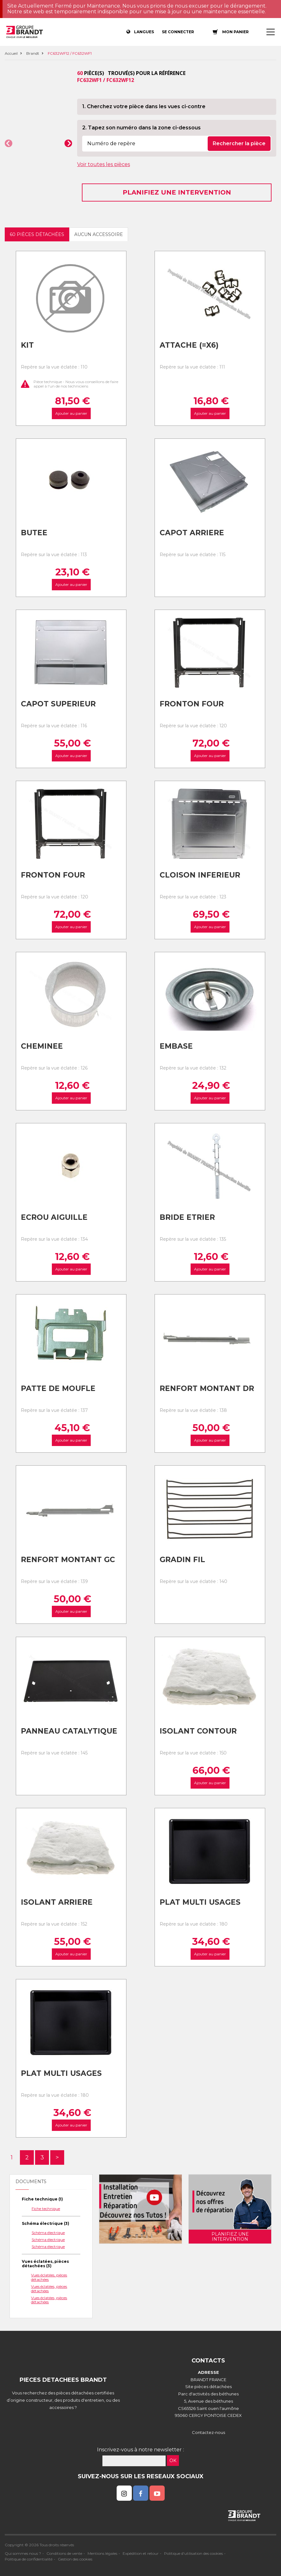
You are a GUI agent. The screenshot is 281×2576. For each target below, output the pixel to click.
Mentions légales (102, 2553)
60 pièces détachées (37, 234)
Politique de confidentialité (28, 2559)
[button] (8, 143)
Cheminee (42, 1046)
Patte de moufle (58, 1388)
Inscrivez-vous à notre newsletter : (140, 2450)
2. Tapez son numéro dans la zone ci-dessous (141, 128)
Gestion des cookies (75, 2559)
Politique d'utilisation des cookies (193, 2553)
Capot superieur (58, 704)
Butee (34, 533)
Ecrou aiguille (54, 1217)
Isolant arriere (57, 1902)
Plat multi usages (200, 1902)
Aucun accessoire (98, 234)
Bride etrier (187, 1217)
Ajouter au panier (71, 413)
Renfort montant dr (207, 1388)
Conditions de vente (64, 2553)
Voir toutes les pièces (103, 164)
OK (172, 2460)
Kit (27, 345)
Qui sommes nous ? (23, 2553)
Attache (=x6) (189, 345)
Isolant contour (198, 1731)
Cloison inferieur (200, 875)
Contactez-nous (208, 2432)
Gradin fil (182, 1559)
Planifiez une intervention (177, 192)
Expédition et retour (141, 2553)
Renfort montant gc (68, 1559)
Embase (176, 1046)
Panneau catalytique (69, 1731)
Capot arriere (192, 533)
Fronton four (192, 704)
